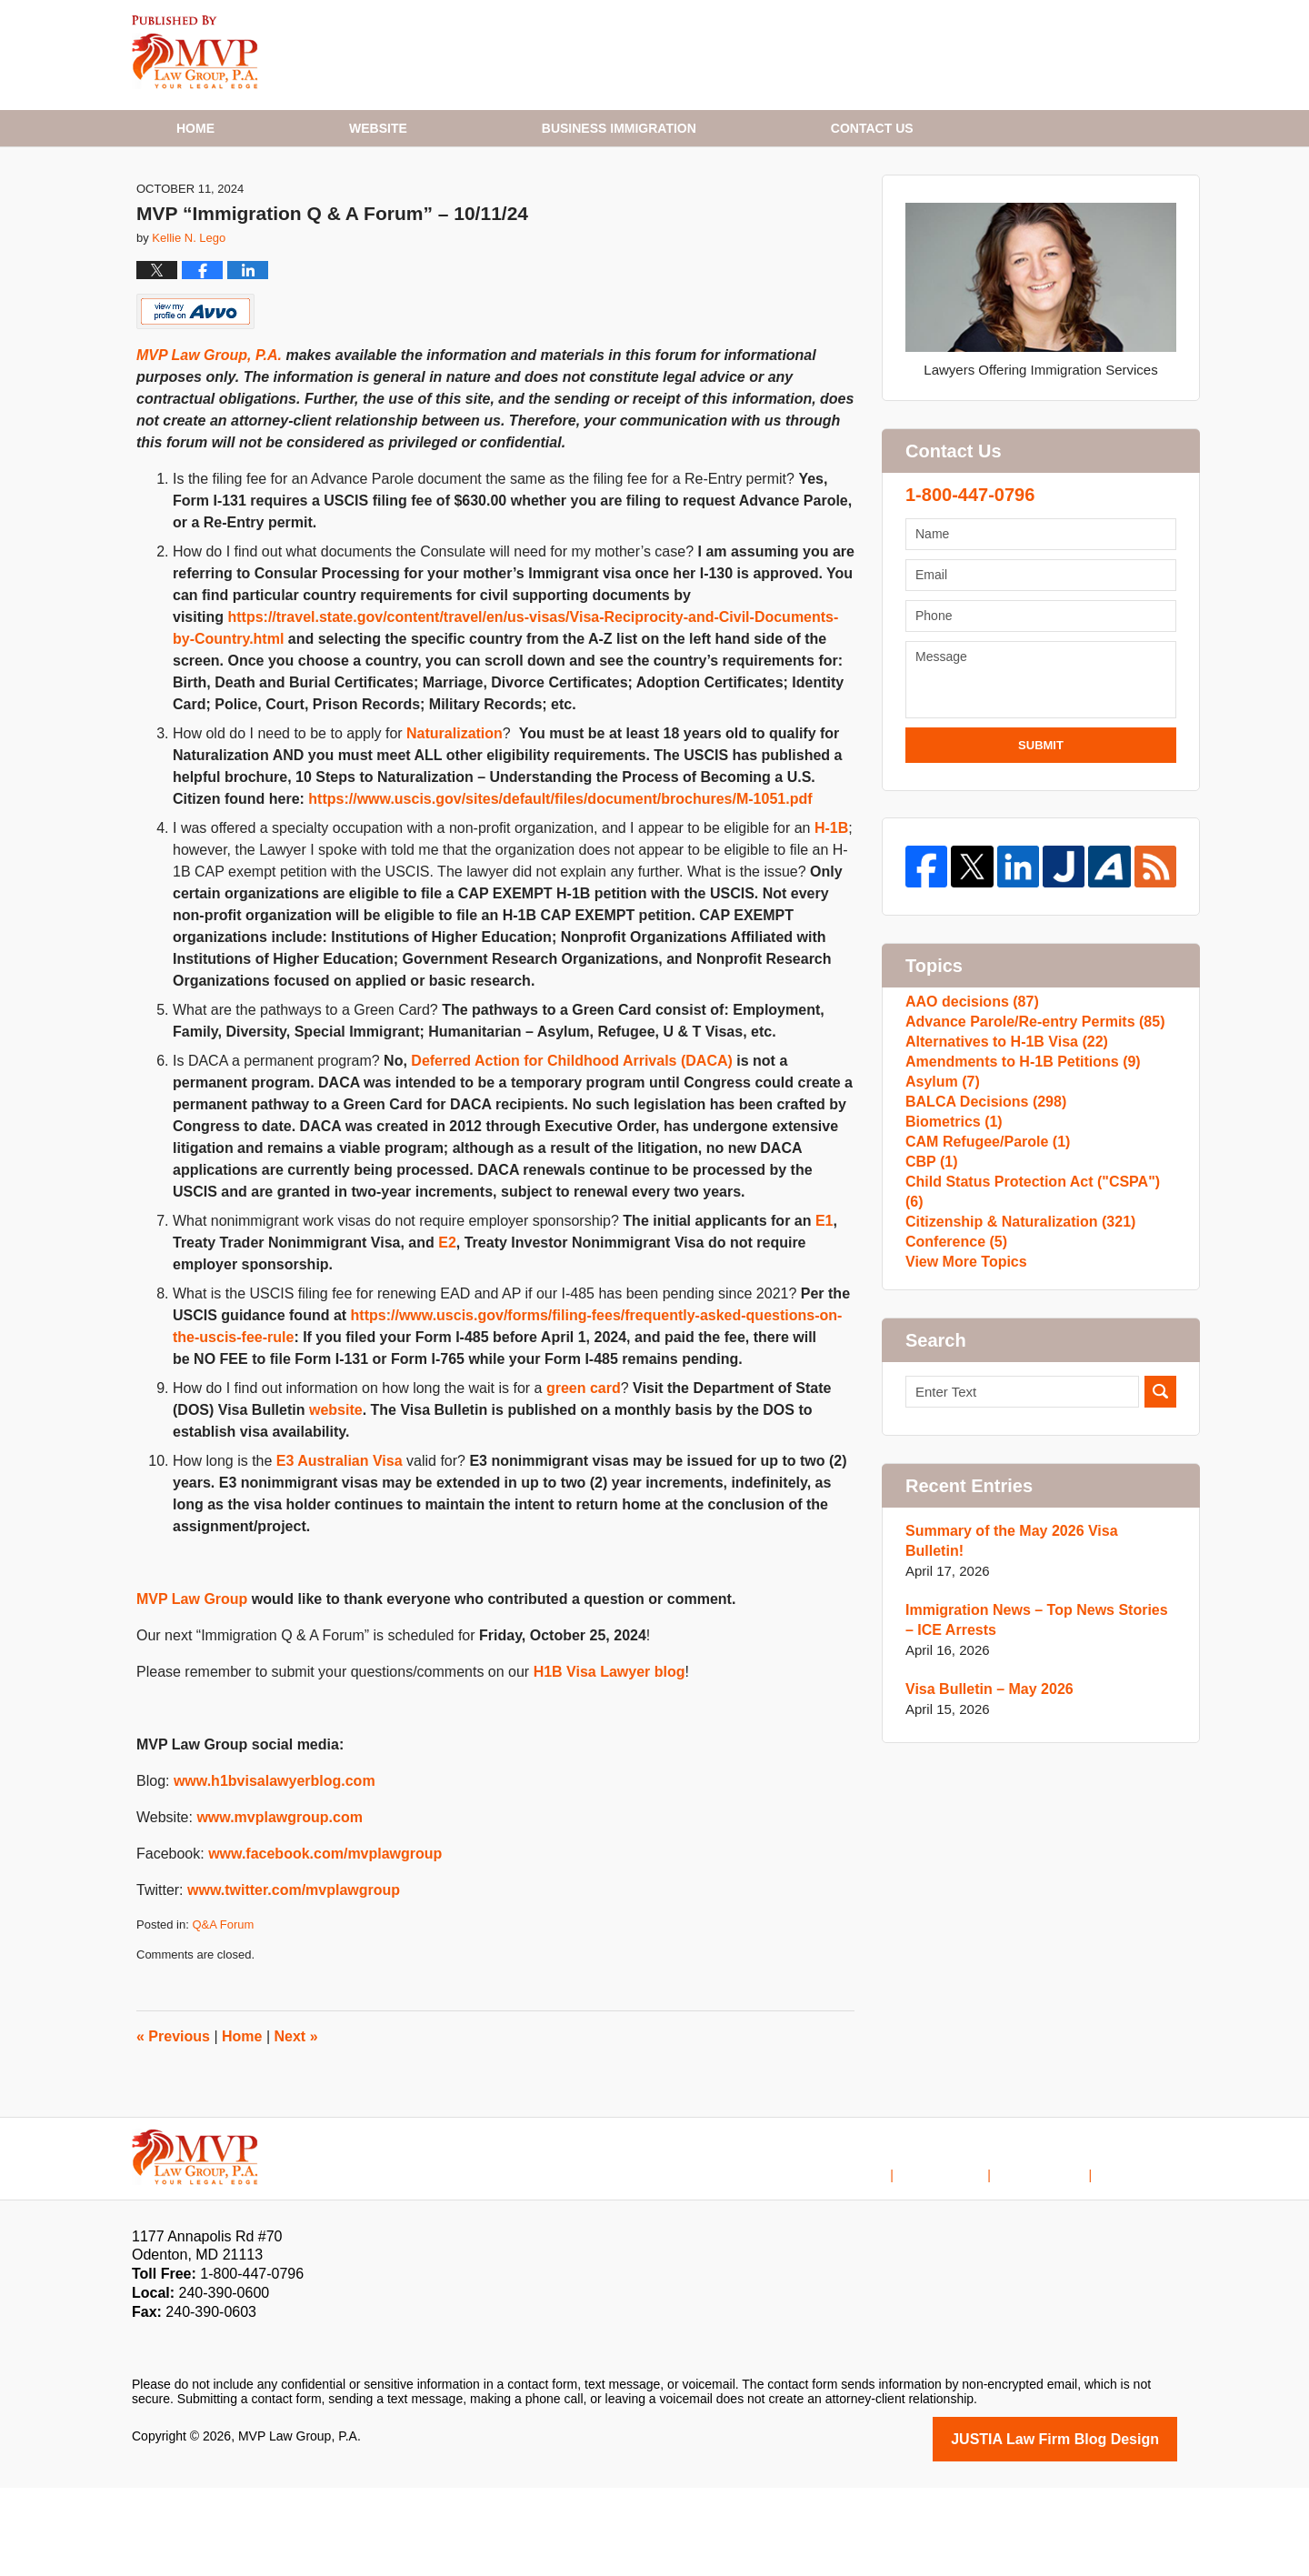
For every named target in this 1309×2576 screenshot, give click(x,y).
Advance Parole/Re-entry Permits (1027, 1126)
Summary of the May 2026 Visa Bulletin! (1034, 1720)
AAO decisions (968, 1097)
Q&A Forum (223, 2015)
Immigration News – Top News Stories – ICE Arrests (1034, 1789)
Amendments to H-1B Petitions (1015, 1184)
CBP (929, 1330)
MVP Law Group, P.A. (209, 446)
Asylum (940, 1213)
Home (195, 128)
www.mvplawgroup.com (279, 1908)
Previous (173, 2127)
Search (1160, 1581)
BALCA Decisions (980, 1242)
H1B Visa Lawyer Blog (195, 52)
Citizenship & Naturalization (1013, 1388)
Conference (953, 1417)
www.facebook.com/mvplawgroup (325, 1944)
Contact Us (1056, 2250)
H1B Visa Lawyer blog (609, 1762)
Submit (1041, 836)
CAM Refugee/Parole (982, 1300)
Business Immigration (619, 128)
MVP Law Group (191, 1690)
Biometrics (950, 1271)
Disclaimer (968, 2250)
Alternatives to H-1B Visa (1000, 1155)
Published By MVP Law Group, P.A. (1039, 55)
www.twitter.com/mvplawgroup (293, 1981)
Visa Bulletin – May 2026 (984, 1858)
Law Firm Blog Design (1090, 2528)
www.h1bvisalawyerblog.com (274, 1871)
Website (378, 128)
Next (296, 2127)
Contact (872, 128)
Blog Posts (1146, 2250)
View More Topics (962, 1446)
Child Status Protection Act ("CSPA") (1034, 1359)
